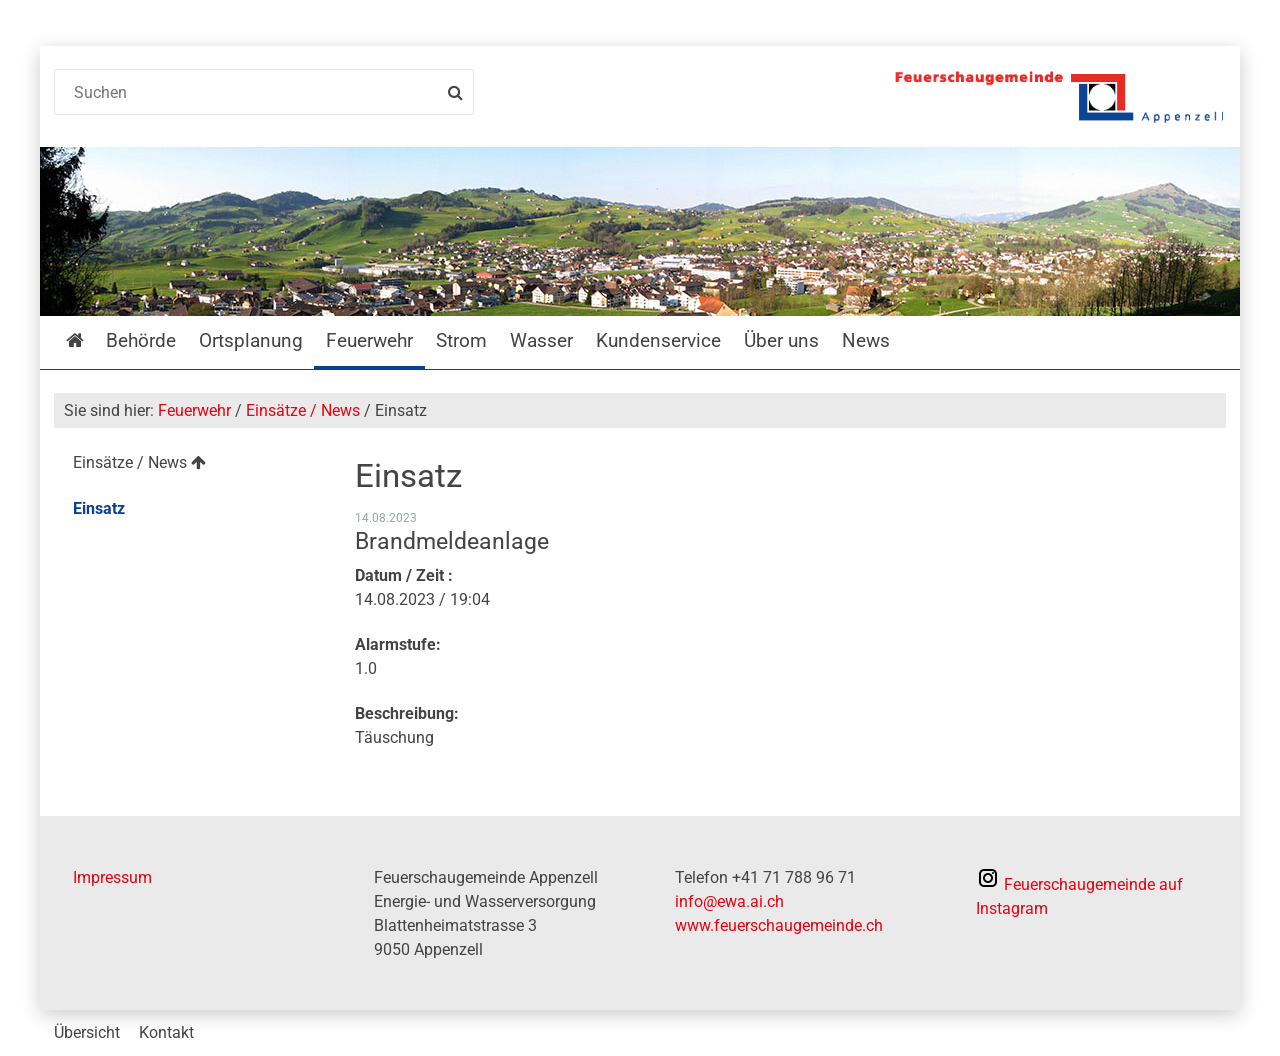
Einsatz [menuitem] (99, 508)
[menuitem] (188, 465)
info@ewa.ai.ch (729, 901)
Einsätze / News (303, 410)
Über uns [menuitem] (781, 340)
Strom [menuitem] (461, 340)
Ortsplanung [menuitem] (251, 340)
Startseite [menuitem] (89, 340)
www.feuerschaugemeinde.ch (779, 925)
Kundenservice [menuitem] (658, 340)
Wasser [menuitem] (541, 340)
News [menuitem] (866, 340)
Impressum (112, 877)
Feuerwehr (194, 410)
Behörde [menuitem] (141, 340)
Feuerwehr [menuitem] (369, 340)
